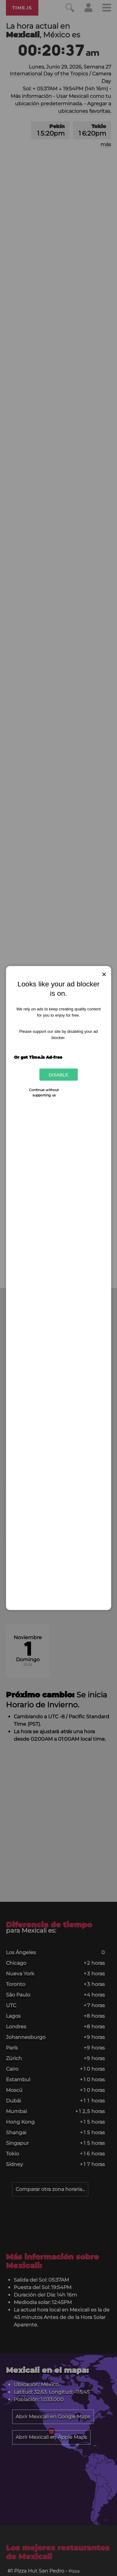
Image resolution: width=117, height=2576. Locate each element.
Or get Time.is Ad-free (38, 1056)
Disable (58, 1074)
